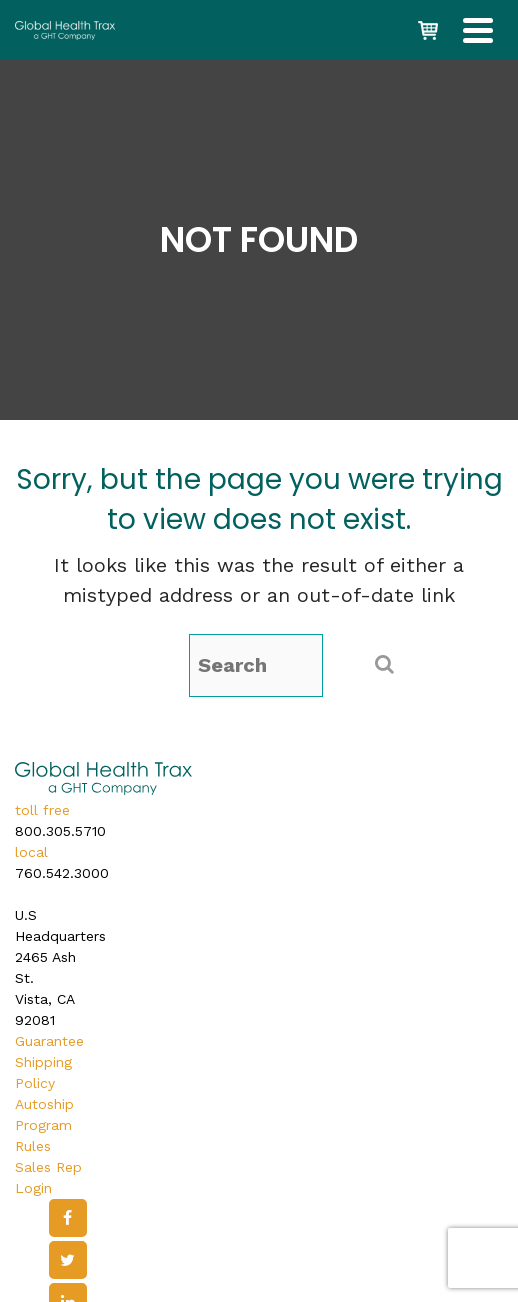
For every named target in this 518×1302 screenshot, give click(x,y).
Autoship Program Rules (44, 1125)
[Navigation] (478, 30)
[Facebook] (68, 1218)
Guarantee (49, 1041)
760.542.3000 (62, 873)
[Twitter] (68, 1260)
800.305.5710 (60, 831)
